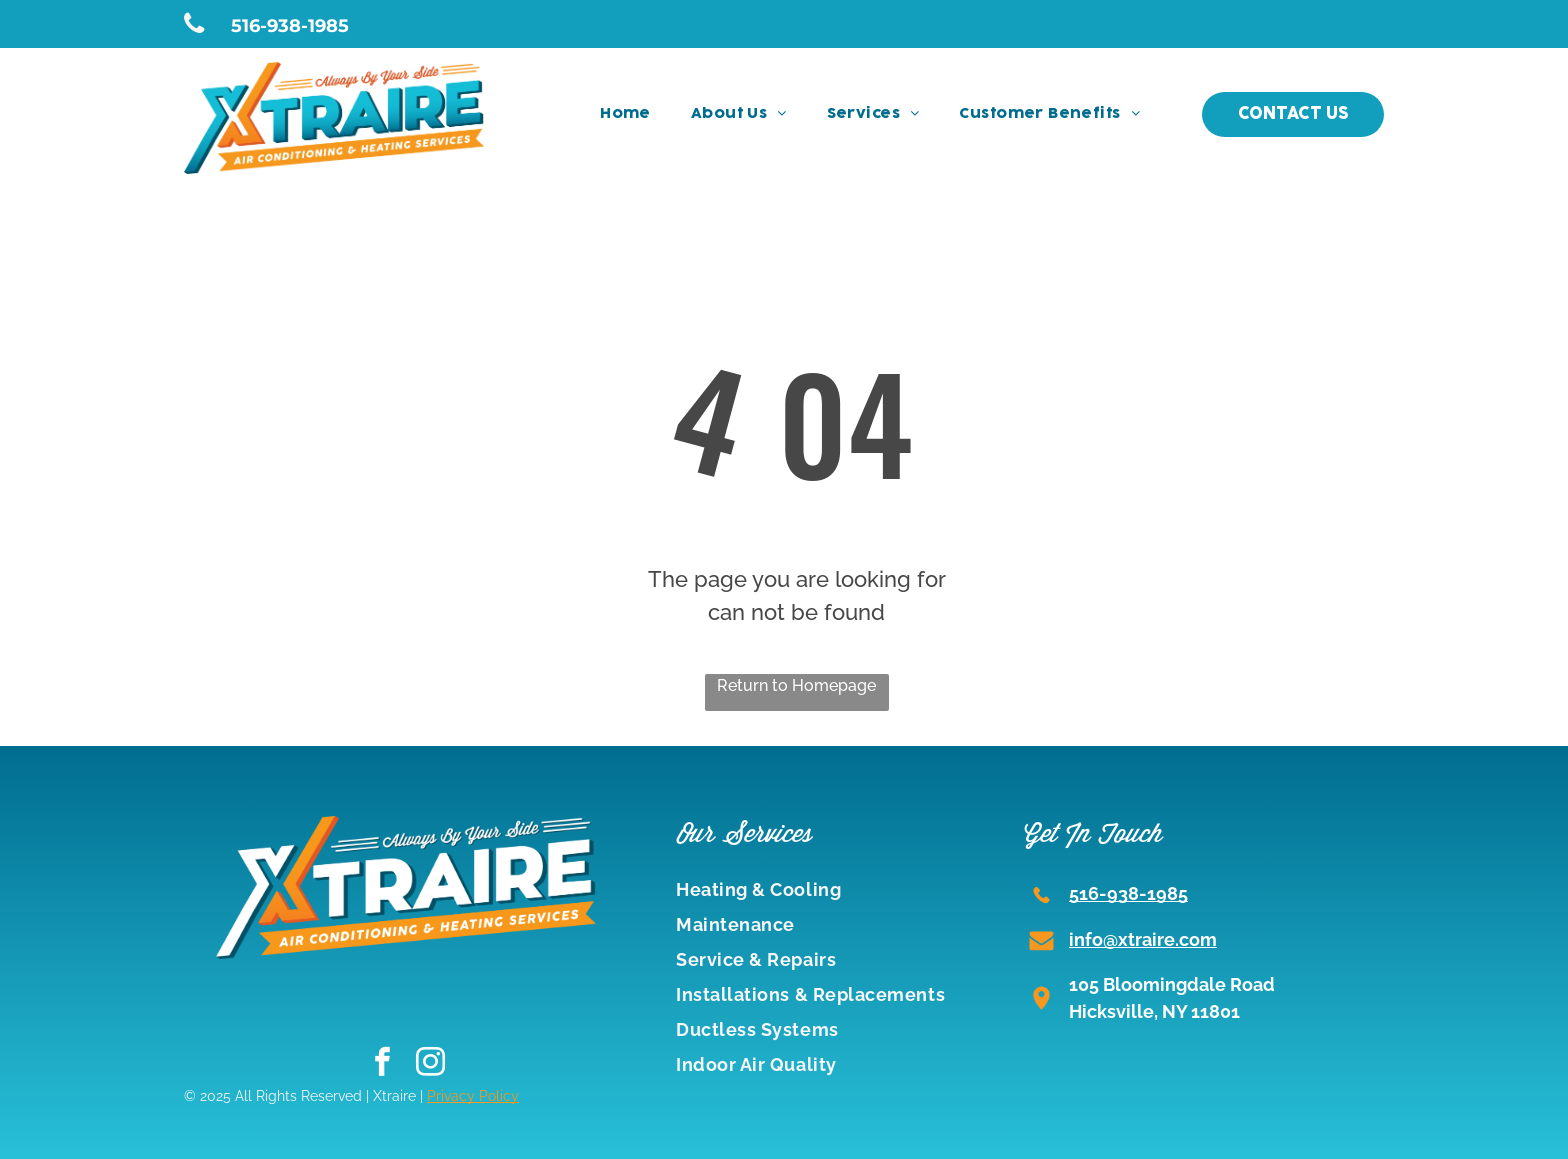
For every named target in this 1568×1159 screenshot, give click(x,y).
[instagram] (430, 1064)
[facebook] (382, 1064)
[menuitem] (625, 114)
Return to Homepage (796, 685)
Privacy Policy (473, 1096)
